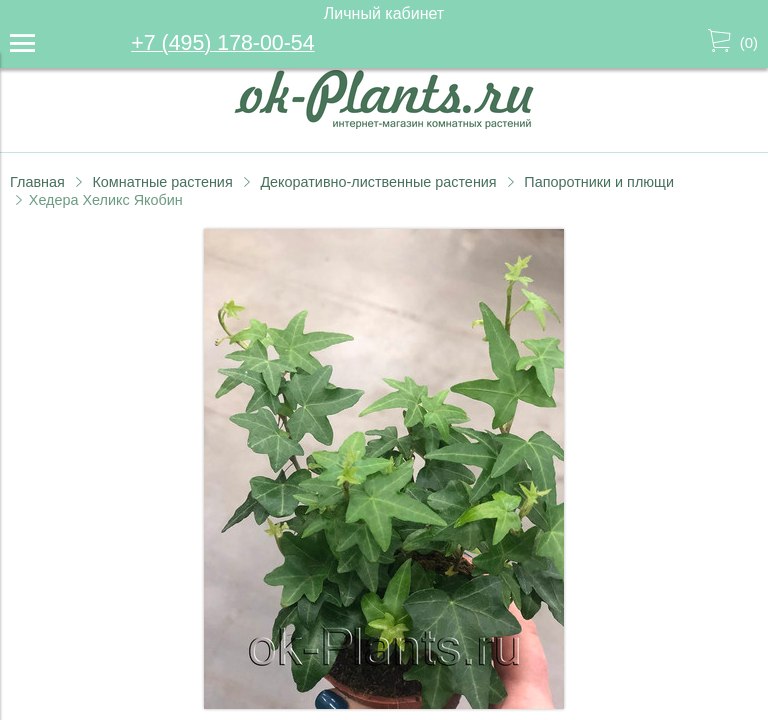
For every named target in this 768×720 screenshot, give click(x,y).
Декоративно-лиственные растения (378, 182)
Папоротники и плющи (599, 182)
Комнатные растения (162, 182)
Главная (37, 182)
